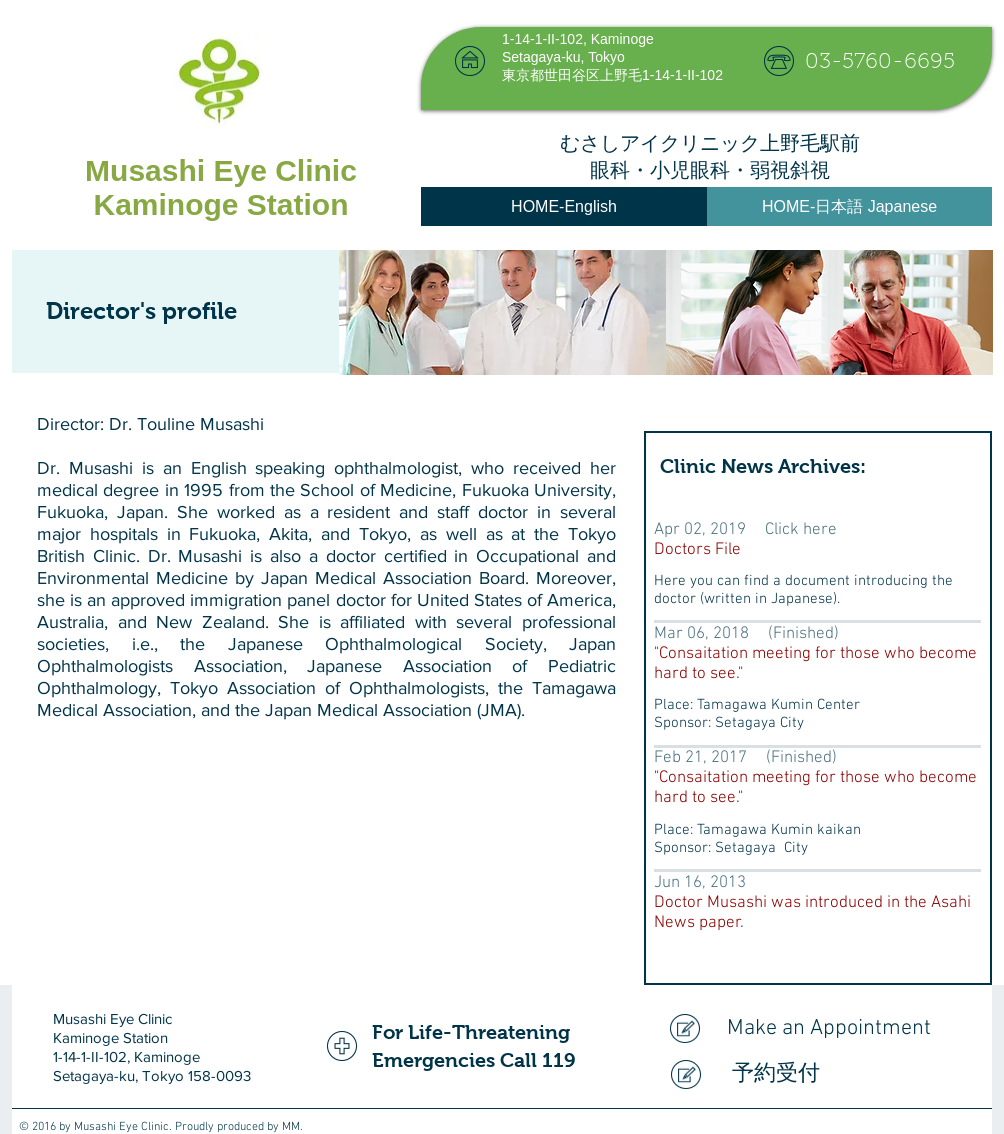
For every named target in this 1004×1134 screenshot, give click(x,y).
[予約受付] (823, 1075)
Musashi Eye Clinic (221, 170)
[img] (502, 312)
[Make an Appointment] (818, 1028)
